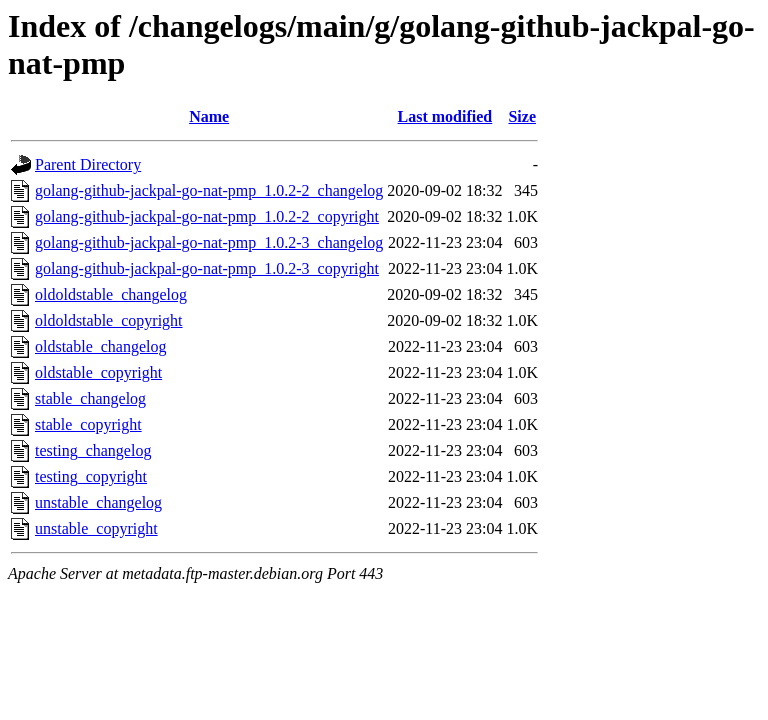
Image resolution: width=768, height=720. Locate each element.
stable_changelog (90, 398)
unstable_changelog (98, 502)
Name (209, 116)
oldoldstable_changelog (111, 294)
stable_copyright (88, 424)
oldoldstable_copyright (109, 320)
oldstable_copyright (98, 372)
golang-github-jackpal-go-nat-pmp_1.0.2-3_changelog (209, 242)
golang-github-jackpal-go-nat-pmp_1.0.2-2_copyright (207, 216)
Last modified (445, 116)
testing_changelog (93, 450)
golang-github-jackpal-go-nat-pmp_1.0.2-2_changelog (209, 190)
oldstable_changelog (101, 346)
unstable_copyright (96, 528)
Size (522, 116)
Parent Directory (88, 164)
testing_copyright (91, 476)
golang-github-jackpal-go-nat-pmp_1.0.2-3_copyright (207, 268)
